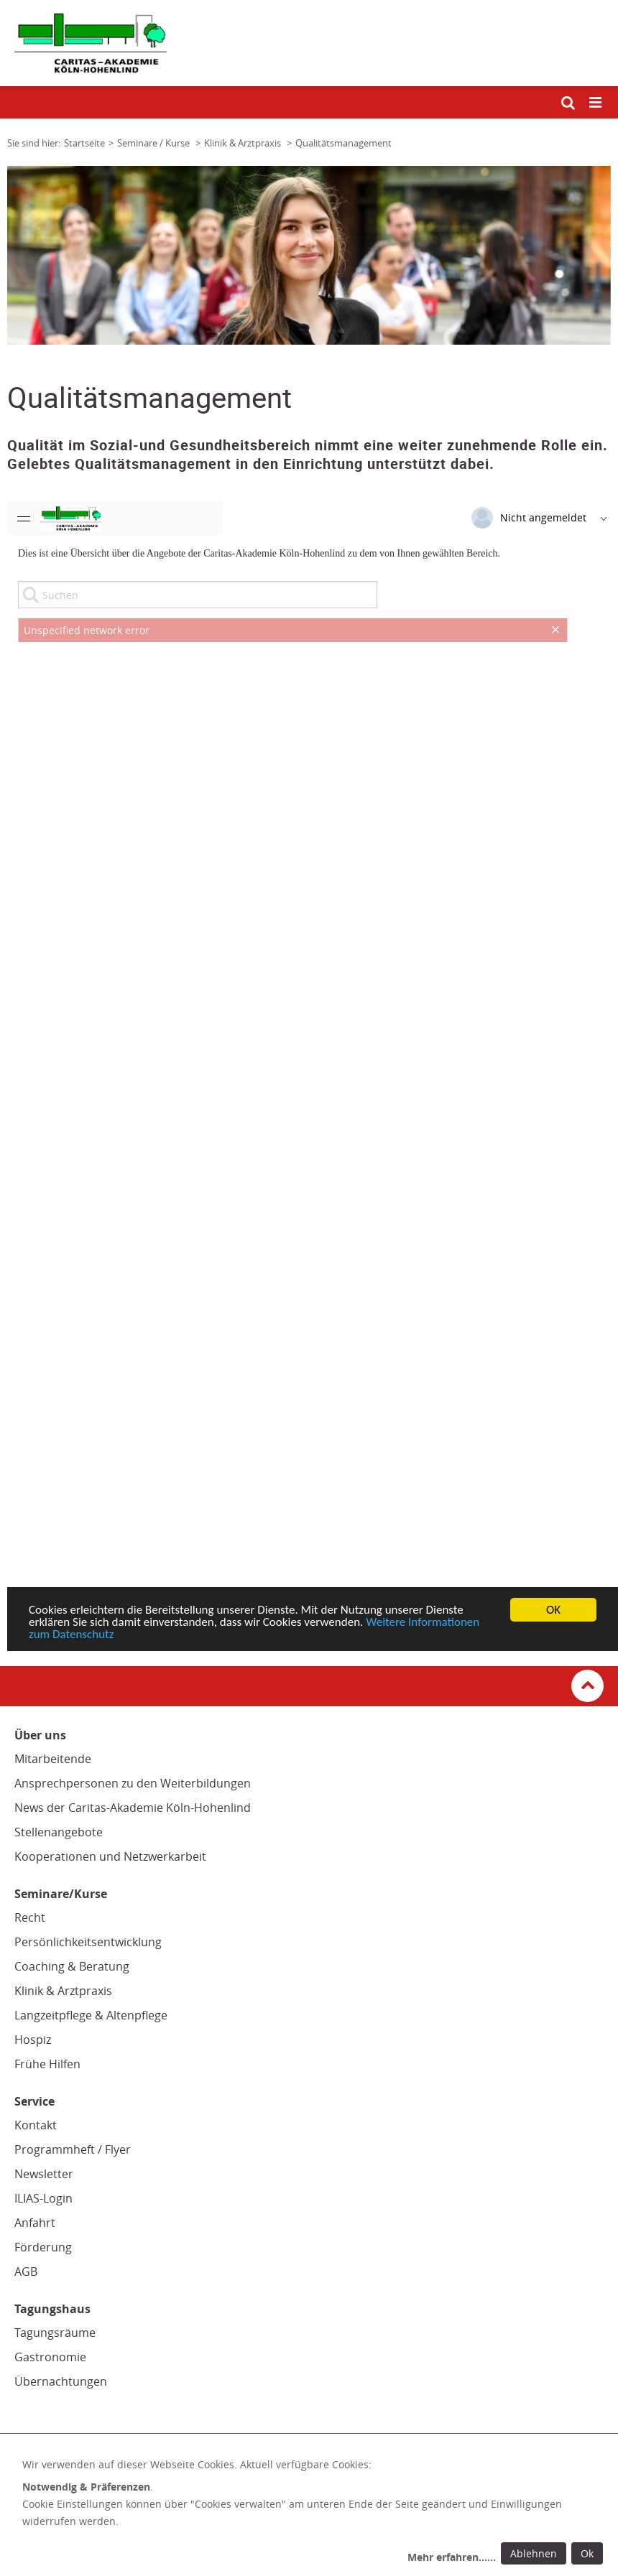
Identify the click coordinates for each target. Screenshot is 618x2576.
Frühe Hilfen (47, 2064)
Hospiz (32, 2039)
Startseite (84, 142)
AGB (25, 2271)
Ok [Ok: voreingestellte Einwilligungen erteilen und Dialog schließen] (587, 2553)
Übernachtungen (60, 2381)
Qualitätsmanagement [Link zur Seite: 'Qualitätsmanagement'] (343, 142)
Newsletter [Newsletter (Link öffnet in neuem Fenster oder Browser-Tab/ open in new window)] (43, 2174)
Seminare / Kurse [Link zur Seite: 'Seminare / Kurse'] (154, 142)
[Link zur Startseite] (309, 43)
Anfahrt (34, 2223)
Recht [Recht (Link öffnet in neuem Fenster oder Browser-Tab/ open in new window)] (29, 1917)
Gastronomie (50, 2357)
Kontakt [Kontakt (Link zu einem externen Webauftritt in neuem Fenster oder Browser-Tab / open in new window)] (35, 2125)
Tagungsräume (55, 2332)
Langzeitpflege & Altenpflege (90, 2015)
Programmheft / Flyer (72, 2149)
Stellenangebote (58, 1832)
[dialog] (315, 2513)
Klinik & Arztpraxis (63, 1991)
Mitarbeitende (52, 1759)
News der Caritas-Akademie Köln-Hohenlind (132, 1807)
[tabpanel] (309, 255)
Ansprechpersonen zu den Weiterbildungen (132, 1783)
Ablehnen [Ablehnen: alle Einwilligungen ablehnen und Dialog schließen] (533, 2553)
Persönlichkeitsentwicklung (88, 1942)
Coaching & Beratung (71, 1966)
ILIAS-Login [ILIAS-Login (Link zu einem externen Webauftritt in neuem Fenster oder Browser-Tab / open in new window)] (43, 2198)
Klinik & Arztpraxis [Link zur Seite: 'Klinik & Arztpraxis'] (243, 142)
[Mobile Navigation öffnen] (596, 103)
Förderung (43, 2247)
